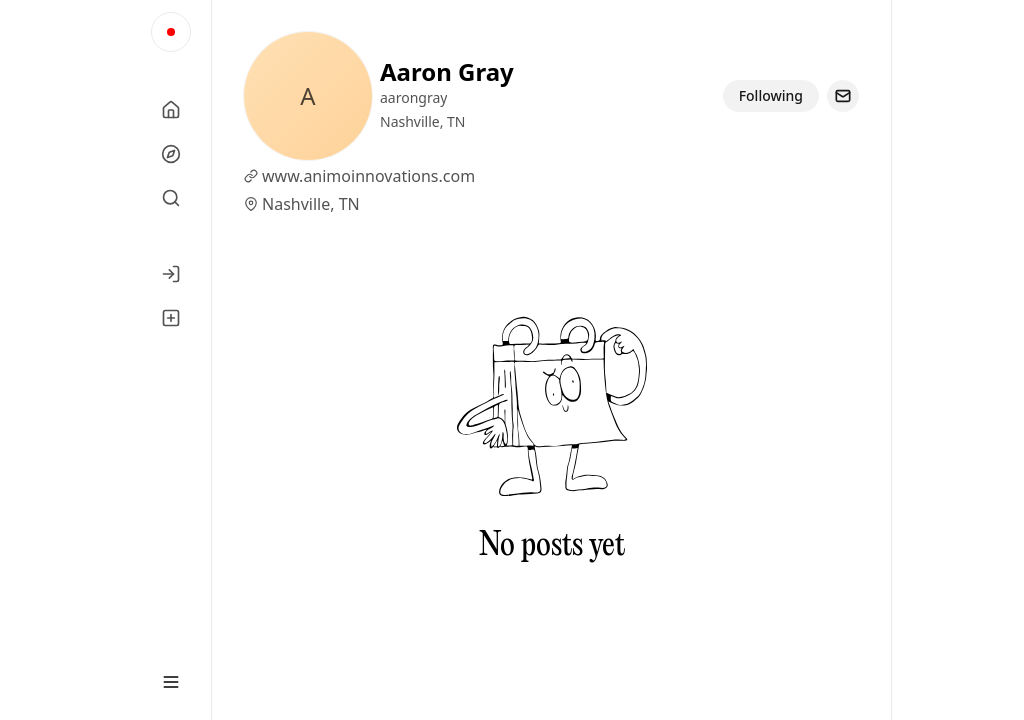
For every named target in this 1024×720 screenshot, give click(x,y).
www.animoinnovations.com (368, 176)
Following (771, 95)
